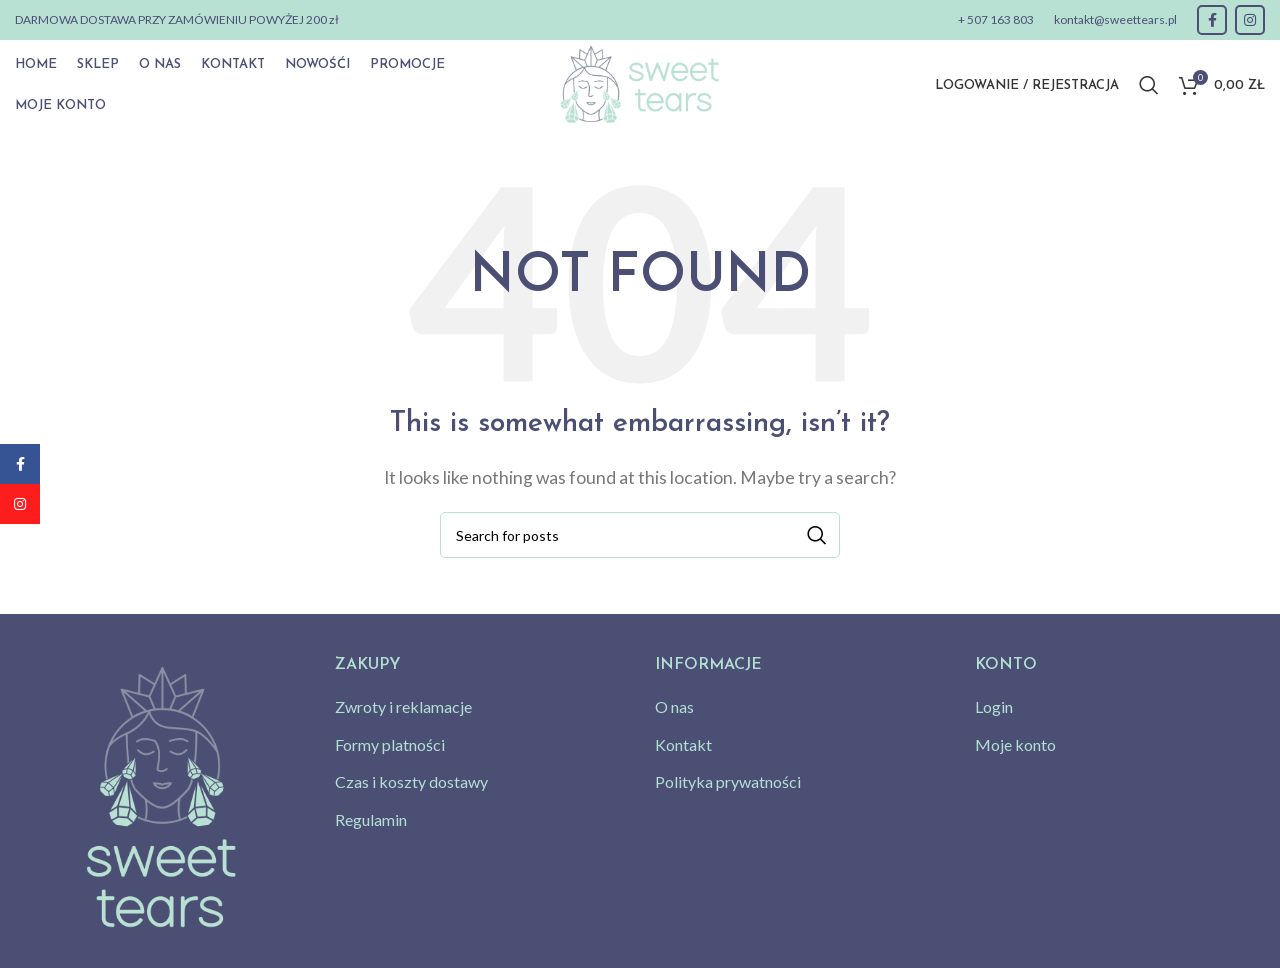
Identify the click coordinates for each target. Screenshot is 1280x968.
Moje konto (1015, 744)
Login (994, 706)
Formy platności (390, 744)
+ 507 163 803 (996, 19)
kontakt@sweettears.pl (1115, 19)
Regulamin (371, 819)
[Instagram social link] (1250, 20)
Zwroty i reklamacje (403, 706)
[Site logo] (639, 82)
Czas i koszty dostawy (411, 781)
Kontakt (683, 744)
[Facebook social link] (1212, 20)
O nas (674, 706)
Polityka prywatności (728, 781)
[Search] (1149, 85)
